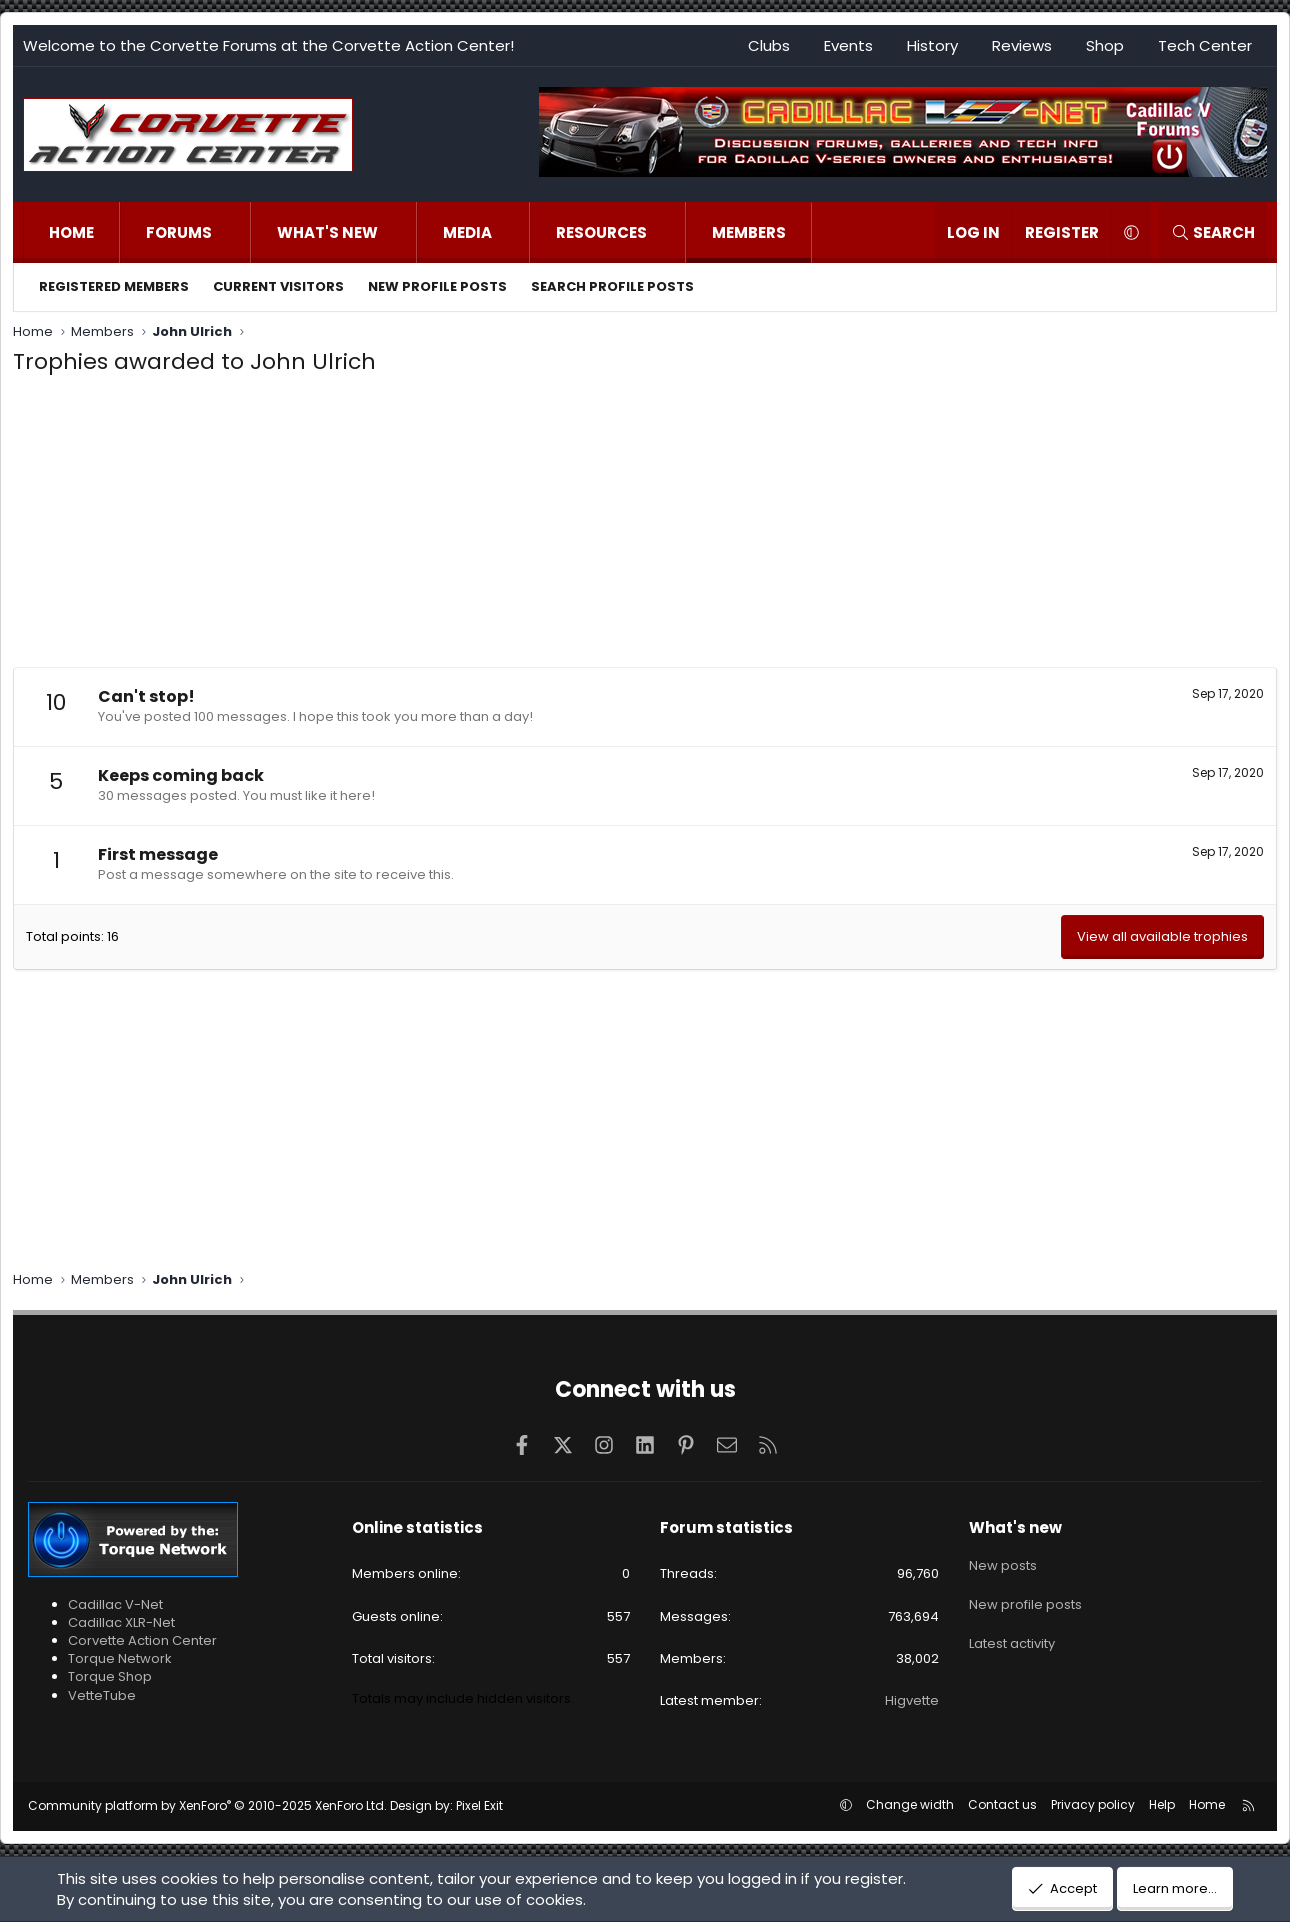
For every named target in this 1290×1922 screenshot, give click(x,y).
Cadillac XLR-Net (121, 1622)
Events (848, 45)
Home (71, 232)
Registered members (114, 286)
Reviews (1022, 45)
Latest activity (1012, 1634)
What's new (327, 232)
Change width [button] (910, 1804)
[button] (232, 232)
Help (1162, 1804)
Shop (1105, 45)
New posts (1003, 1562)
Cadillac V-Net (115, 1604)
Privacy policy (1093, 1804)
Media (467, 232)
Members (749, 232)
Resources (601, 232)
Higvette (912, 1700)
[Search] (1213, 232)
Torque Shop (110, 1676)
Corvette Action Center (142, 1640)
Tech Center (1205, 45)
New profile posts (437, 286)
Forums (179, 232)
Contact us (1002, 1804)
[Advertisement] (645, 527)
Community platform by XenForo (207, 1805)
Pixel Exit (479, 1805)
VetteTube (102, 1695)
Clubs (769, 45)
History (932, 45)
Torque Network (120, 1658)
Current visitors (278, 286)
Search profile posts (612, 286)
